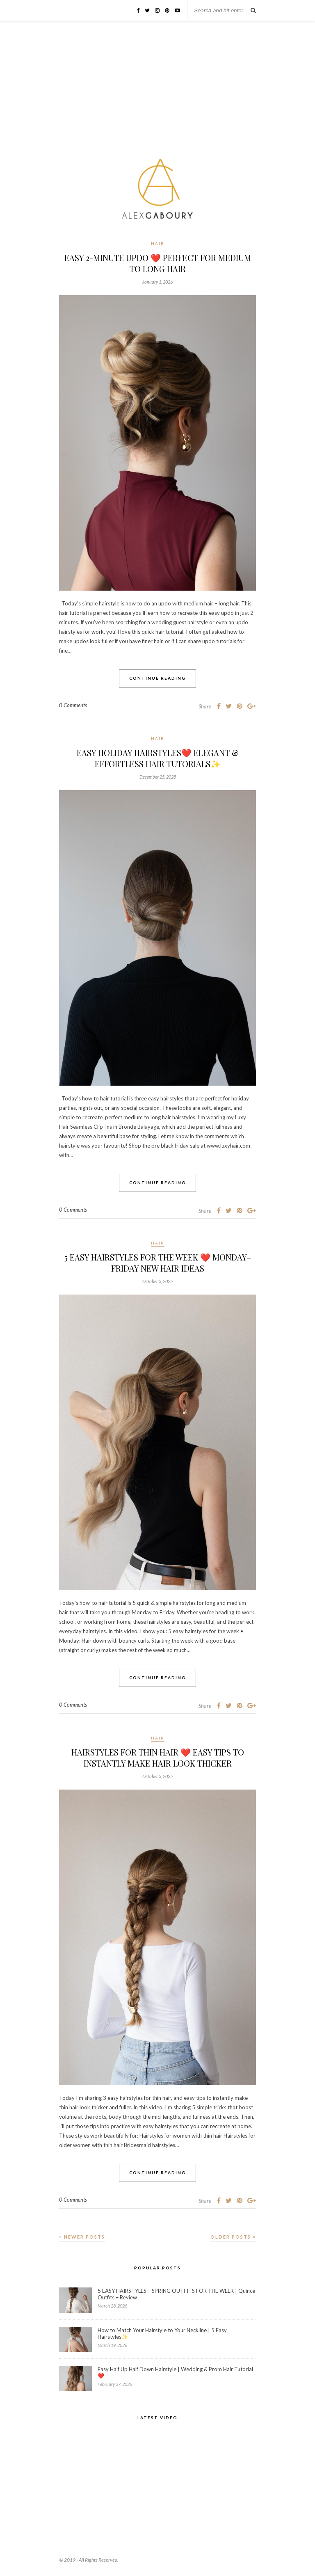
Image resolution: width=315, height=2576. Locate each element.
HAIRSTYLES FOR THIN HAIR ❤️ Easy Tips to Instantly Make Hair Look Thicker (157, 1757)
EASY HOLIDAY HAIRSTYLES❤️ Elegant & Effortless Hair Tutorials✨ (158, 758)
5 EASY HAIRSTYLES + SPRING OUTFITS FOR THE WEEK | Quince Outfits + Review (176, 2294)
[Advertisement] (157, 92)
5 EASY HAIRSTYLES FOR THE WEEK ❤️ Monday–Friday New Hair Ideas (157, 1262)
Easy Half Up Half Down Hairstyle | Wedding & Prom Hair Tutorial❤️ (175, 2372)
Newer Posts (82, 2236)
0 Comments (73, 705)
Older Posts (233, 2236)
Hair (157, 243)
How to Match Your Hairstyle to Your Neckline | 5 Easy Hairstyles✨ (162, 2333)
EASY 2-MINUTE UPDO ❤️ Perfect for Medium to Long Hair (157, 263)
